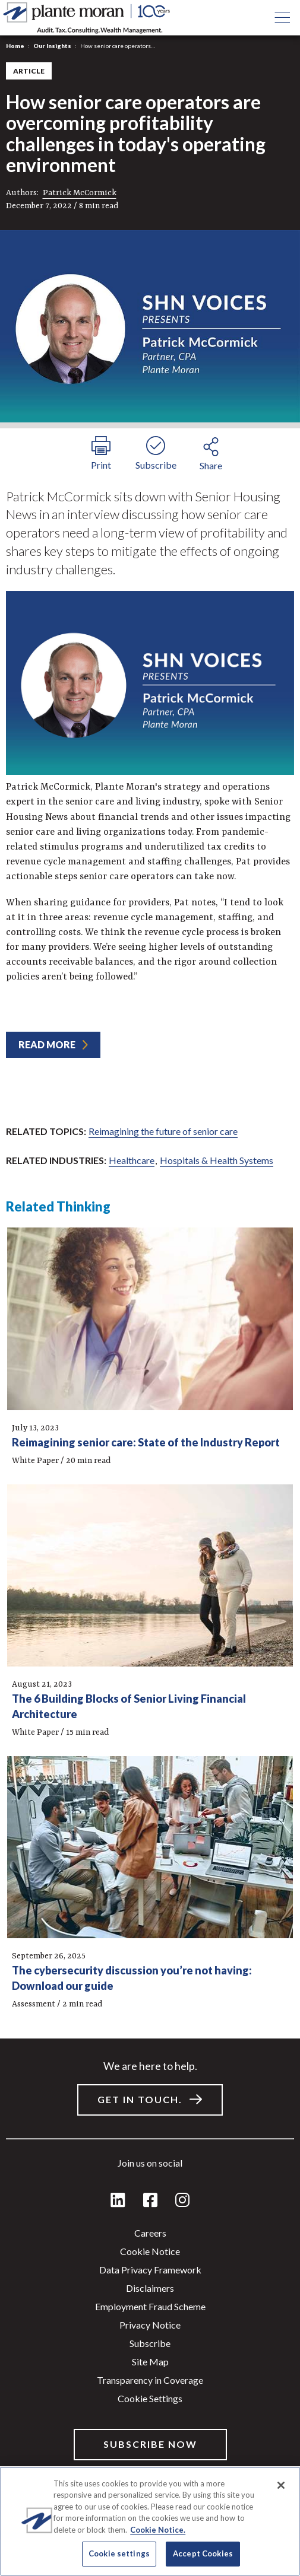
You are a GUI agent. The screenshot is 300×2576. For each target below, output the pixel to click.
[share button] (211, 452)
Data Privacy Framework (150, 2269)
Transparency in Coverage (150, 2380)
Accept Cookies (203, 2553)
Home (15, 45)
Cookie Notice (150, 2251)
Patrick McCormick (79, 193)
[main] (150, 1288)
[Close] (281, 2485)
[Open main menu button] (282, 18)
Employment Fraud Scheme (150, 2306)
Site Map (150, 2361)
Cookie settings (150, 2398)
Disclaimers (150, 2288)
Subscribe (150, 2343)
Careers (150, 2232)
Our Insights (52, 45)
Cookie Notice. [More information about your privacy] (157, 2529)
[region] (150, 2521)
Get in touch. (139, 2099)
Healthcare (131, 1160)
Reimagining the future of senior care (163, 1131)
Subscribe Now (150, 2444)
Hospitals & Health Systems (216, 1160)
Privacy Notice (150, 2324)
